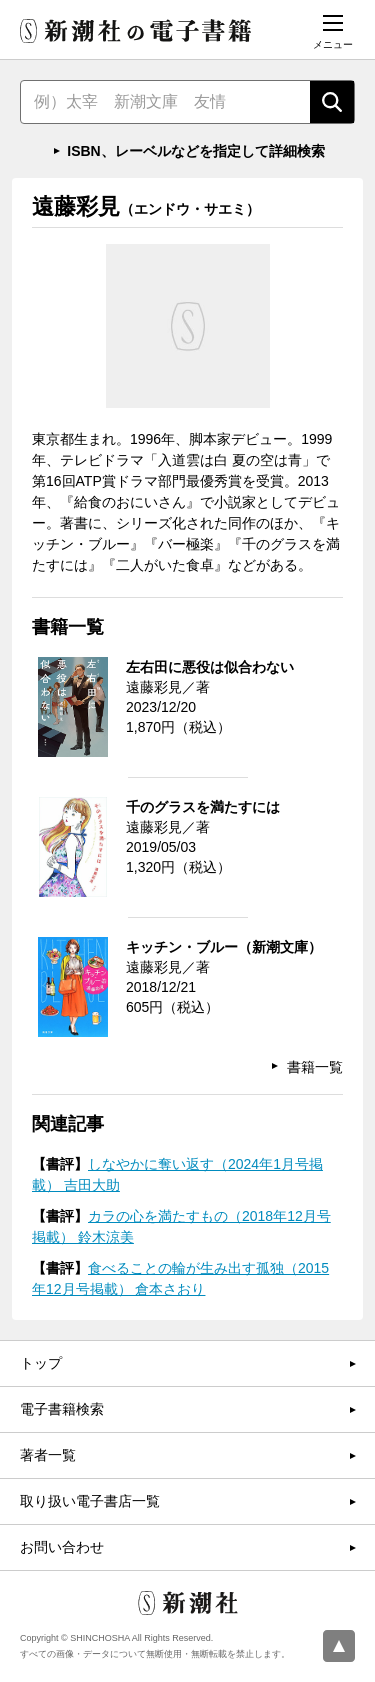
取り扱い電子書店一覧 (90, 1501)
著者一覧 (48, 1455)
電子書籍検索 (62, 1409)
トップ (41, 1363)
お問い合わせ (62, 1547)
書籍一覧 (315, 1067)
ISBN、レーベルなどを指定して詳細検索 (195, 151)
